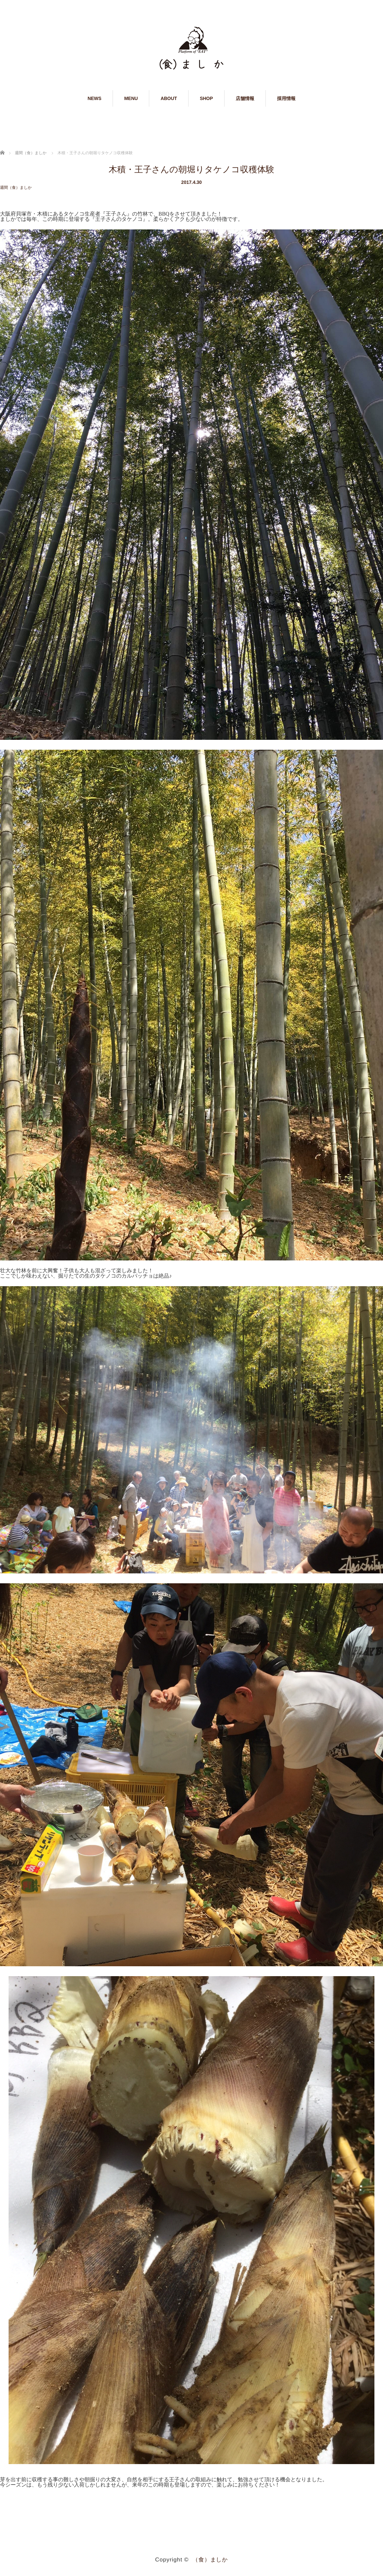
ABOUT (168, 98)
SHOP (206, 98)
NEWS (94, 98)
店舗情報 (245, 98)
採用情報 (286, 98)
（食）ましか (210, 2559)
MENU (131, 98)
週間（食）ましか (16, 187)
